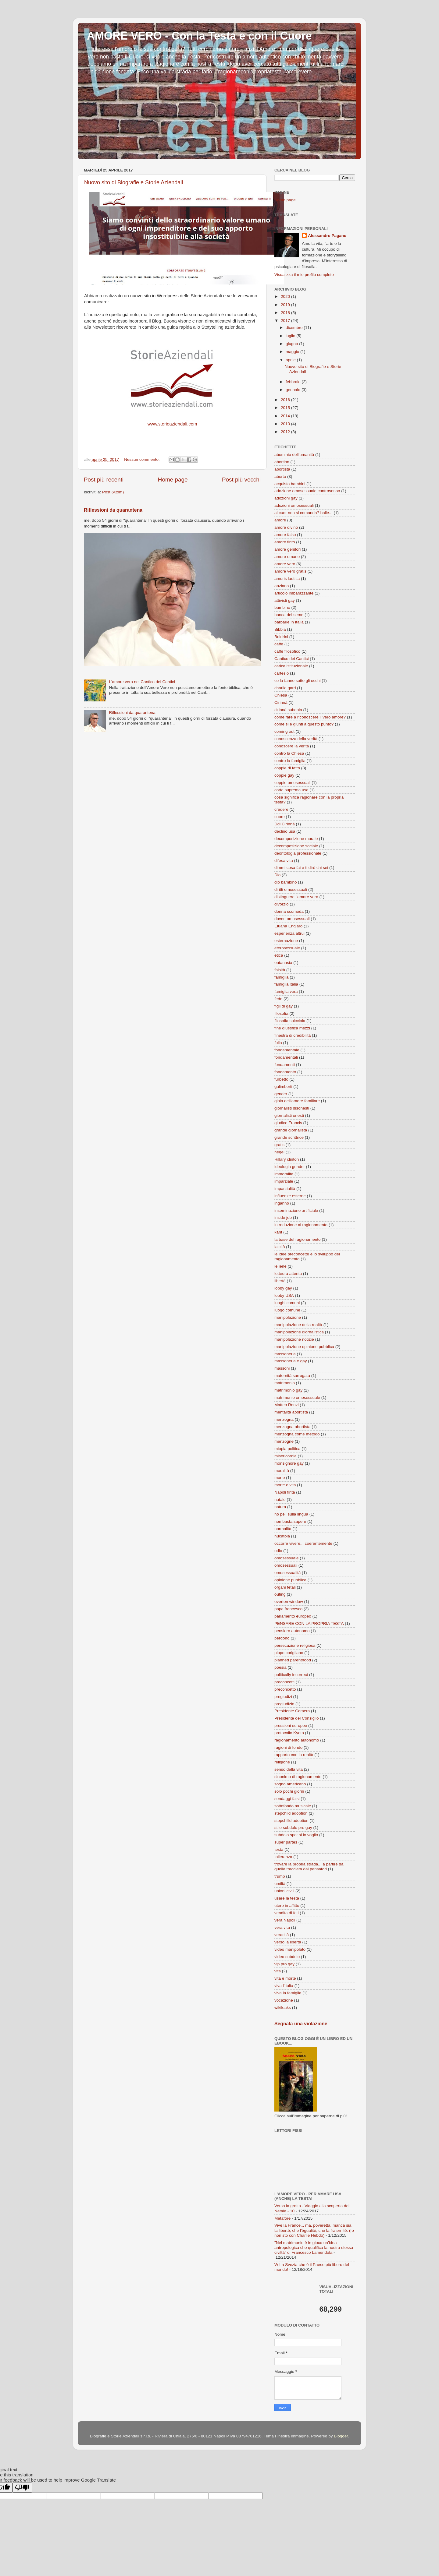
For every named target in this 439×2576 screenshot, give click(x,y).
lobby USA (284, 1295)
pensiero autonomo (292, 1631)
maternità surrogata (292, 1375)
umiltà (279, 1883)
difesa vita (283, 860)
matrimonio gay (288, 1390)
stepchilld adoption (291, 1820)
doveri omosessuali (292, 918)
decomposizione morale (296, 838)
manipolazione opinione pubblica (304, 1346)
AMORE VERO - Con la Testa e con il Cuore (199, 36)
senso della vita (288, 1769)
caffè (278, 644)
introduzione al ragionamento (300, 1225)
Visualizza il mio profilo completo (304, 274)
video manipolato (289, 1949)
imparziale (283, 1181)
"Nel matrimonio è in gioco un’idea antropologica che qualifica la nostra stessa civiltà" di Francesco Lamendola (313, 2247)
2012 (286, 431)
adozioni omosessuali (294, 505)
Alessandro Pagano (327, 235)
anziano (281, 586)
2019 (286, 304)
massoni (282, 1368)
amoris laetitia (287, 578)
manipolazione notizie (294, 1339)
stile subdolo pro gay (293, 1827)
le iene (280, 1266)
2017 (286, 320)
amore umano (287, 556)
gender (280, 1094)
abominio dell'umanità (294, 454)
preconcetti (284, 1682)
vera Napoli (284, 1920)
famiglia (281, 977)
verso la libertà (287, 1942)
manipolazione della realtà (298, 1324)
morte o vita (285, 1485)
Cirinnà (280, 702)
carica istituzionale (291, 666)
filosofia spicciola (289, 1020)
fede (278, 999)
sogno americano (290, 1784)
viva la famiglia (288, 1993)
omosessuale (286, 1558)
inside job (283, 1217)
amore (280, 520)
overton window (288, 1601)
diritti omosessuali (290, 889)
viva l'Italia (283, 1985)
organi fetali (285, 1587)
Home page (173, 479)
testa (278, 1849)
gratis (279, 1144)
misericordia (285, 1456)
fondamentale (286, 1050)
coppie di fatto (287, 768)
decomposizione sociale (296, 846)
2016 (286, 399)
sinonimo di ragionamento (298, 1776)
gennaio (294, 389)
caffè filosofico (287, 651)
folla (278, 1042)
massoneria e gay (290, 1361)
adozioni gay (286, 498)
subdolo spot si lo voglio (296, 1835)
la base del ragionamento (297, 1239)
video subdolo (287, 1956)
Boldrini (281, 636)
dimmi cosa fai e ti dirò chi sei (301, 867)
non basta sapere (290, 1521)
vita (277, 1971)
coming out (284, 731)
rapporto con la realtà (293, 1754)
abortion (281, 462)
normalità (282, 1528)
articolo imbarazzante (293, 593)
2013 (286, 424)
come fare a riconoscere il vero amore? (310, 717)
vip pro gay (284, 1964)
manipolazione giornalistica (299, 1332)
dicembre (295, 327)
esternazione (286, 940)
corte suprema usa (291, 790)
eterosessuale (287, 948)
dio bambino (285, 882)
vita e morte (285, 1978)
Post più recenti (103, 479)
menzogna (284, 1419)
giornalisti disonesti (291, 1108)
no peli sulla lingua (291, 1514)
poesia (280, 1667)
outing (280, 1594)
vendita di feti (286, 1913)
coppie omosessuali (292, 782)
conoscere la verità (291, 746)
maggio (293, 351)
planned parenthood (292, 1660)
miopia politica (287, 1448)
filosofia (281, 1013)
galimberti (283, 1086)
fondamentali (286, 1057)
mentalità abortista (291, 1412)
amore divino (286, 527)
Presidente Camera (292, 1711)
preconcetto (285, 1689)
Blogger (341, 2436)
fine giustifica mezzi (292, 1028)
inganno (281, 1203)
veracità (281, 1934)
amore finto (284, 542)
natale (280, 1499)
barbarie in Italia (289, 622)
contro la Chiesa (289, 753)
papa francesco (288, 1609)
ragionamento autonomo (296, 1740)
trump (279, 1876)
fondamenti (284, 1064)
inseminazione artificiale (296, 1210)
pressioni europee (290, 1725)
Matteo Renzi (286, 1405)
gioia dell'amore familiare (297, 1101)
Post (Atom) (113, 492)
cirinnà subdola (288, 710)
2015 (286, 407)
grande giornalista (290, 1130)
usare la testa (286, 1898)
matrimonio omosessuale (297, 1397)
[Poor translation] (22, 2487)
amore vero (284, 564)
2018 (286, 312)
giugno (292, 343)
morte (279, 1477)
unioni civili (284, 1891)
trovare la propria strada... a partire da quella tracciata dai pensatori (309, 1866)
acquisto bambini (289, 484)
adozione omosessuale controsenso (307, 491)
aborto (280, 476)
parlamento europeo (292, 1616)
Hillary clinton (286, 1159)
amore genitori (287, 549)
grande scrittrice (289, 1137)
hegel (279, 1152)
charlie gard (285, 688)
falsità (279, 970)
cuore (279, 816)
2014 (286, 416)
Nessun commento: (142, 459)
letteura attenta (288, 1273)
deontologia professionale (297, 853)
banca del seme (288, 614)
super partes (285, 1842)
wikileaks (282, 2007)
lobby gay (283, 1288)
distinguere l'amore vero (296, 897)
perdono (282, 1638)
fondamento (285, 1072)
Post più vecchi (241, 479)
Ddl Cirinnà (284, 824)
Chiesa (280, 695)
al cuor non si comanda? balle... (303, 512)
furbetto (281, 1079)
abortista (282, 469)
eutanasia (283, 962)
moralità (281, 1470)
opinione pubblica (290, 1580)
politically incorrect (291, 1674)
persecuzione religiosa (294, 1645)
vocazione (283, 2000)
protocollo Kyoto (289, 1733)
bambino (282, 607)
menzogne (284, 1441)
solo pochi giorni (289, 1791)
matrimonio (284, 1383)
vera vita (282, 1927)
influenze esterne (290, 1196)
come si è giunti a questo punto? (304, 724)
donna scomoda (289, 911)
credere (281, 809)
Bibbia (280, 629)
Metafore (282, 2218)
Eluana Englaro (288, 926)
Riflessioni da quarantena (113, 510)
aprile (291, 360)
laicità (279, 1246)
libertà (280, 1281)
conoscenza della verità (295, 738)
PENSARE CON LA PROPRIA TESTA (309, 1623)
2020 (286, 296)
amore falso (285, 534)
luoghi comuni (287, 1302)
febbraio (294, 381)
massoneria (285, 1354)
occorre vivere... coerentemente (303, 1543)
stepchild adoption (291, 1813)
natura (280, 1507)
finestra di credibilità (292, 1035)
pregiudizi (283, 1696)
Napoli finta (284, 1492)
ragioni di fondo (288, 1747)
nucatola (282, 1536)
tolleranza (283, 1856)
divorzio (281, 904)
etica (278, 955)
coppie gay (284, 775)
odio (278, 1550)
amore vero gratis (290, 571)
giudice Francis (288, 1122)
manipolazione (287, 1317)
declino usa (284, 831)
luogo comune (287, 1310)
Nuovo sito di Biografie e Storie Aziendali (133, 182)
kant (278, 1232)
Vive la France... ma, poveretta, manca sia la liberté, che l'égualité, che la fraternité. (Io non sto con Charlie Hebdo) (314, 2230)
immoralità (283, 1174)
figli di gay (283, 1006)
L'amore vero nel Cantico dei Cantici (142, 681)
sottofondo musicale (292, 1806)
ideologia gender (289, 1166)
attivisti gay (284, 600)
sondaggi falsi (287, 1798)
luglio (291, 335)
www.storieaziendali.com (172, 424)
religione (282, 1762)
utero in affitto (286, 1905)
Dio (277, 875)
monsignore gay (289, 1463)
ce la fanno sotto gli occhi (297, 680)
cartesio (281, 673)
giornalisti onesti (289, 1115)
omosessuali (285, 1565)
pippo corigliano (288, 1652)
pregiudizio (284, 1704)
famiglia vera (286, 991)
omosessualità (287, 1572)
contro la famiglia (289, 760)
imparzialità (284, 1188)
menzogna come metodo (297, 1434)
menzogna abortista (292, 1426)
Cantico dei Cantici (291, 658)
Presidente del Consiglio (296, 1718)
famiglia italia (286, 984)
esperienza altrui (289, 933)
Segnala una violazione (300, 2023)
